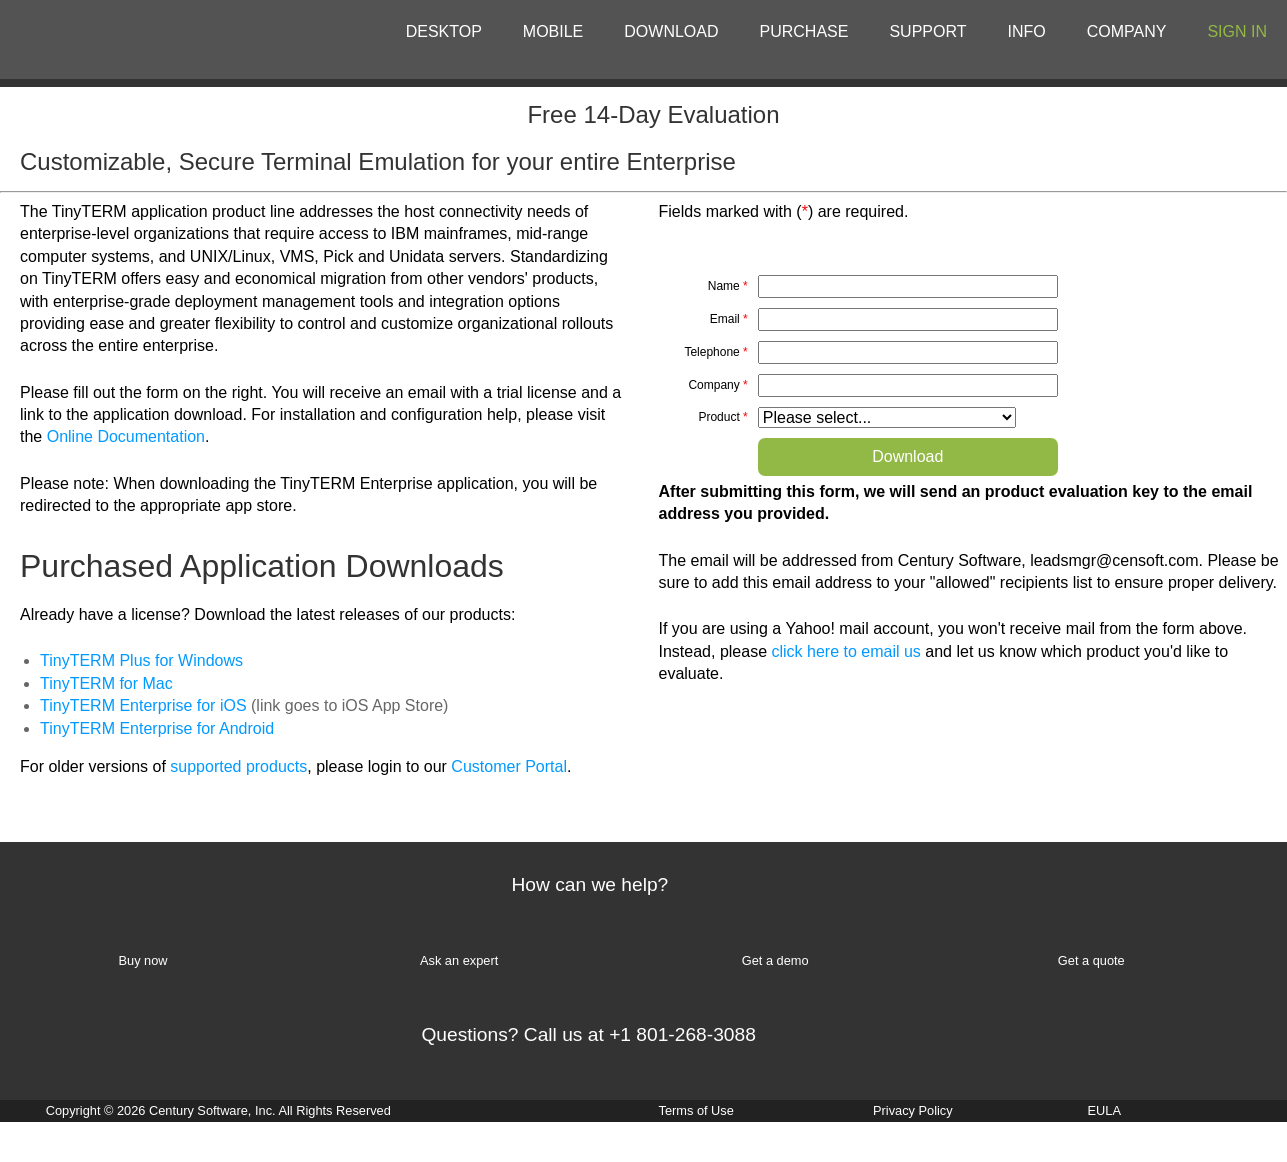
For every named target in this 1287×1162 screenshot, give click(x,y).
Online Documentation (126, 436)
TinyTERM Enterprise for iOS (143, 705)
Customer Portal (509, 766)
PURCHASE (804, 31)
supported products (238, 766)
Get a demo (775, 960)
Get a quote (1091, 960)
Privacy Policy (913, 1110)
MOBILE (553, 31)
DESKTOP (444, 31)
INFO (1027, 31)
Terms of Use (696, 1110)
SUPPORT (927, 31)
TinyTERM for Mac (106, 683)
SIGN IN (1237, 31)
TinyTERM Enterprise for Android (157, 728)
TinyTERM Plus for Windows (141, 660)
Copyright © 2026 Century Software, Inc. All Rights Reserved (218, 1110)
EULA (1104, 1110)
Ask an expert (459, 960)
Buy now (142, 960)
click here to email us (845, 651)
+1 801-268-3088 (682, 1034)
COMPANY (1127, 31)
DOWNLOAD (671, 31)
